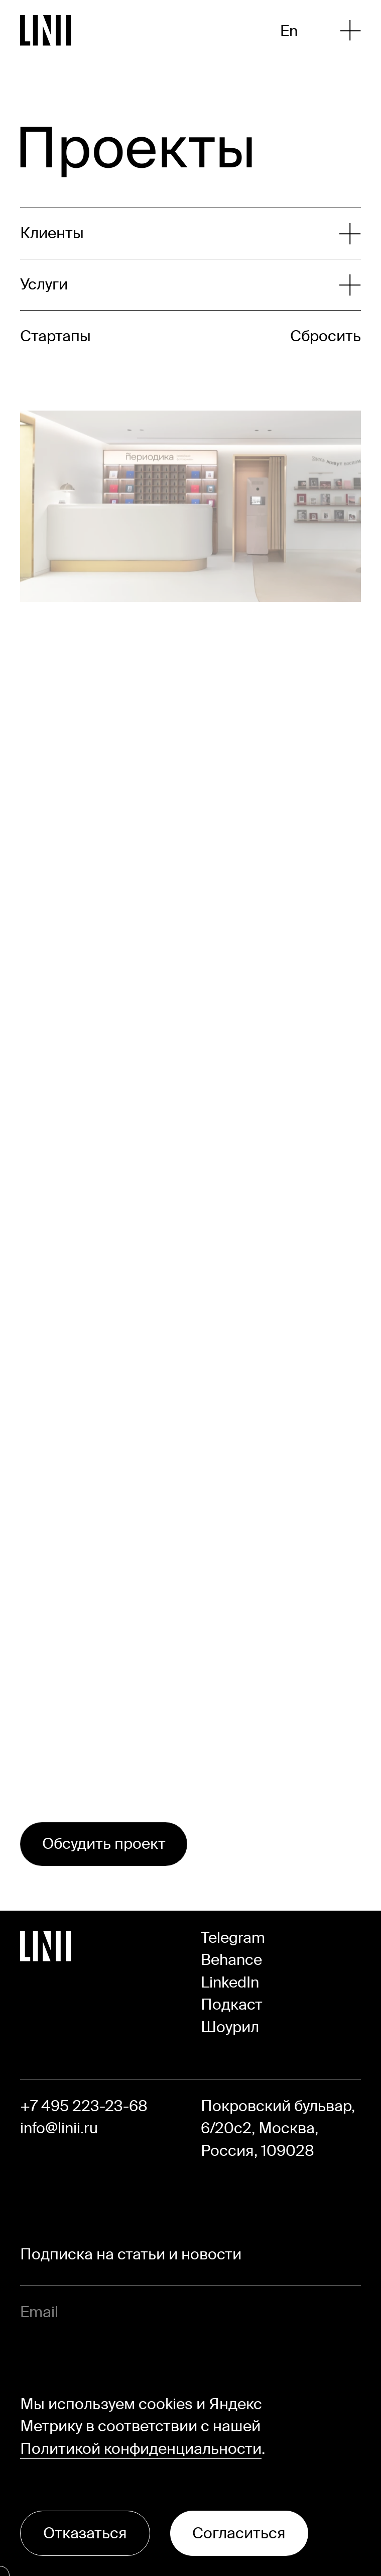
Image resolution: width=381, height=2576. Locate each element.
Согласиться (239, 2533)
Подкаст (232, 2004)
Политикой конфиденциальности (141, 2448)
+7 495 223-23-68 (84, 2106)
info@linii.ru (59, 2128)
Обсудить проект (104, 1843)
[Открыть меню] (350, 30)
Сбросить (325, 336)
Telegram (233, 1937)
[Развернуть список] (179, 233)
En (289, 31)
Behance (231, 1959)
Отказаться (85, 2533)
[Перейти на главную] (46, 30)
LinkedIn (230, 1982)
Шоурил (230, 2027)
